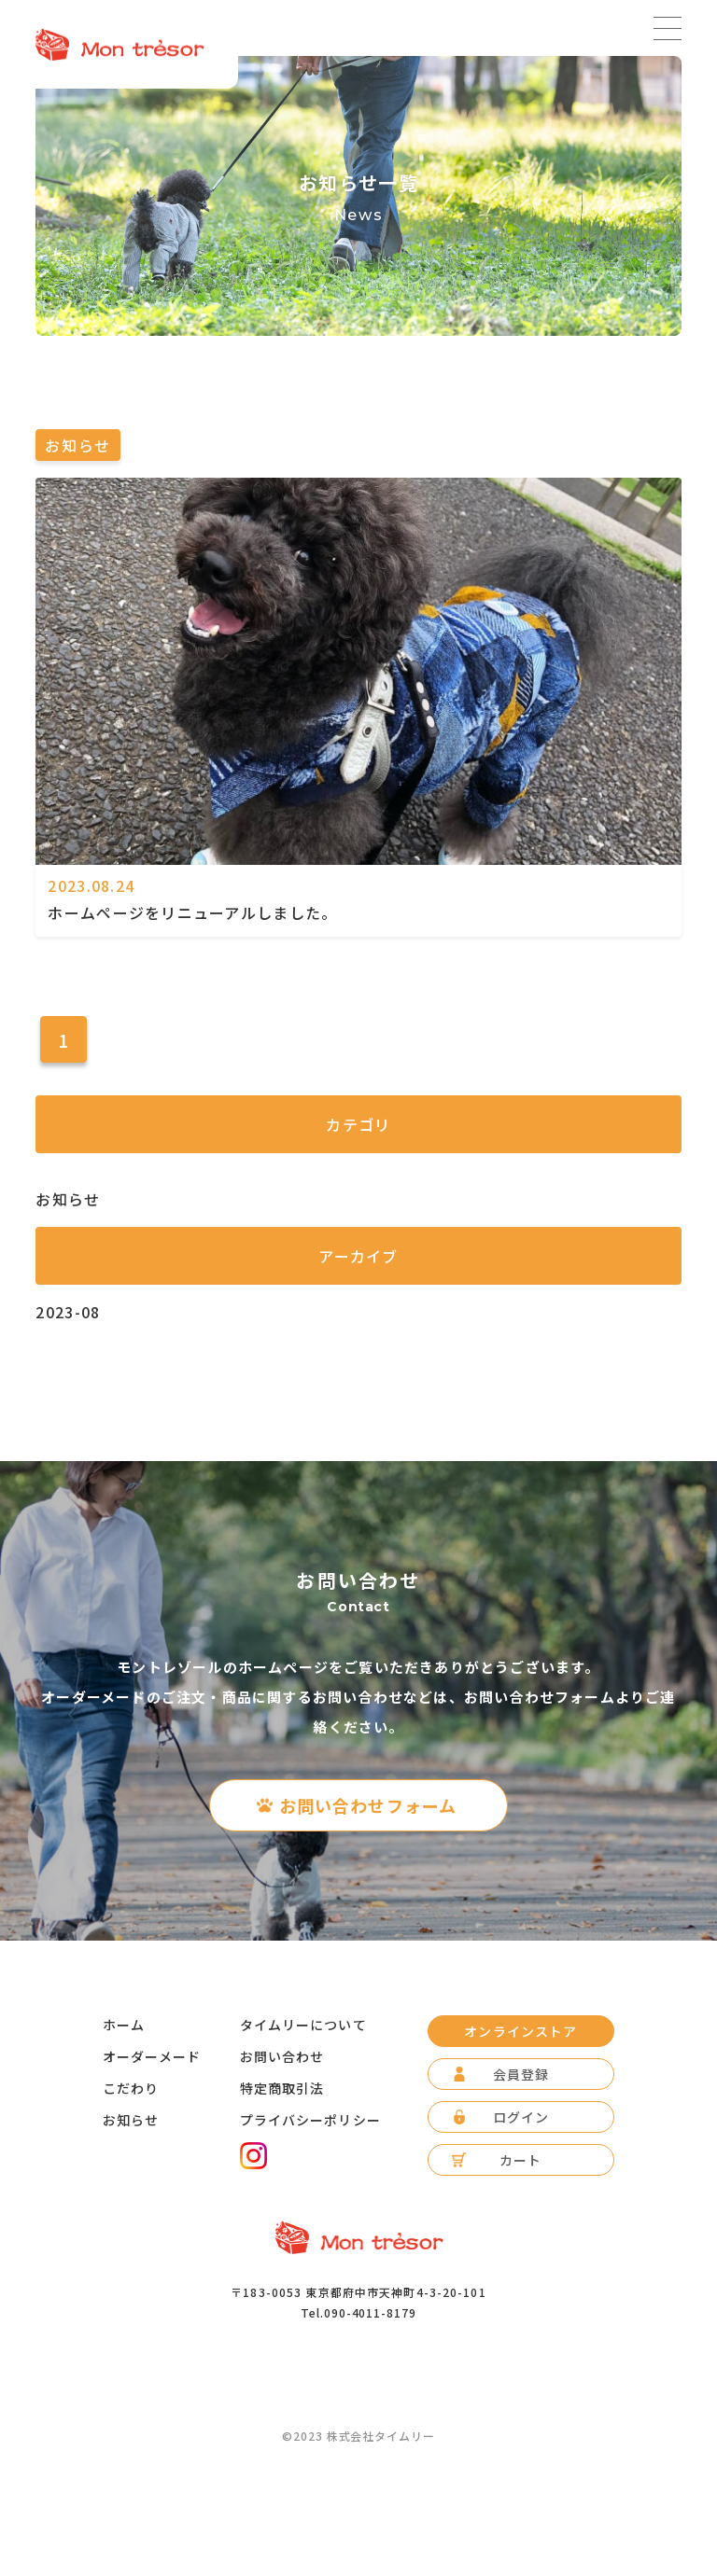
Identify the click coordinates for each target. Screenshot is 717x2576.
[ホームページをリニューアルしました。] (358, 857)
